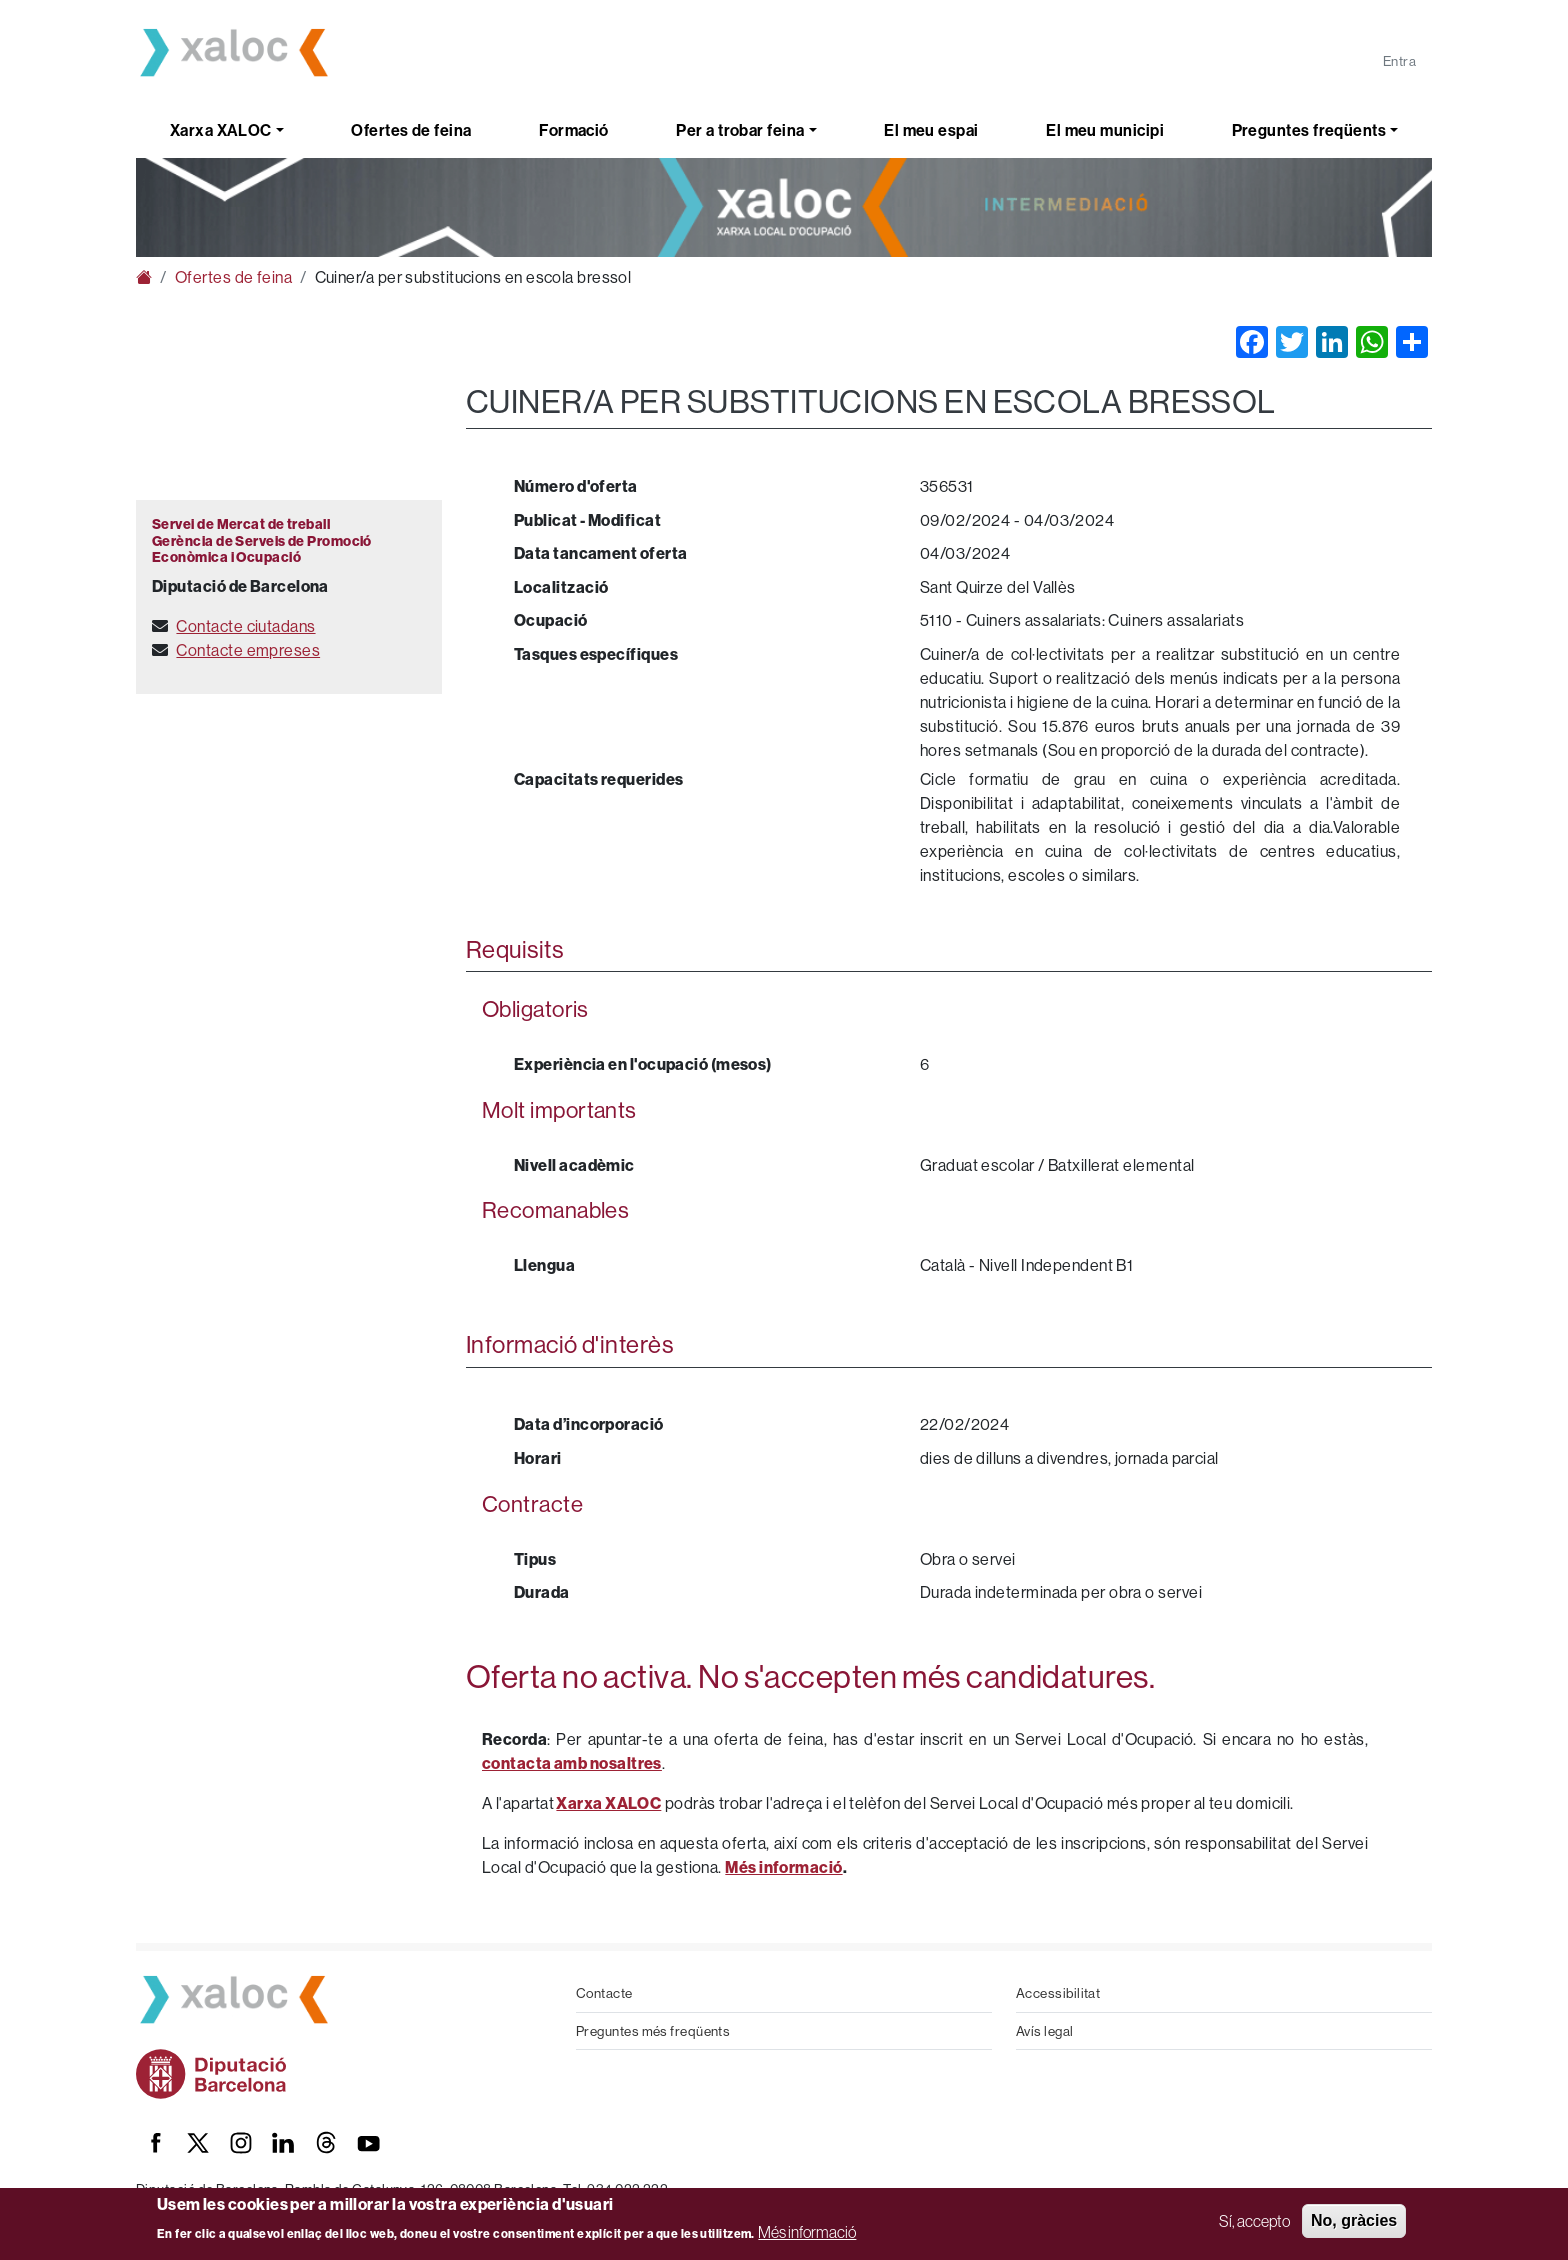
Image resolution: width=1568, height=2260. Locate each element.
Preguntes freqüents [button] (1309, 130)
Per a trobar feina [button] (740, 130)
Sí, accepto (1254, 2221)
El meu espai (931, 130)
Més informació (807, 2232)
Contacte (604, 1993)
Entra (1399, 61)
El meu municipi (1105, 130)
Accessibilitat (1058, 1993)
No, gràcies (1354, 2220)
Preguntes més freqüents (653, 2031)
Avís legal (1045, 2031)
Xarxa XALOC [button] (221, 130)
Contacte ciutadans (245, 626)
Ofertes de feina (411, 130)
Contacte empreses (248, 650)
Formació (574, 130)
